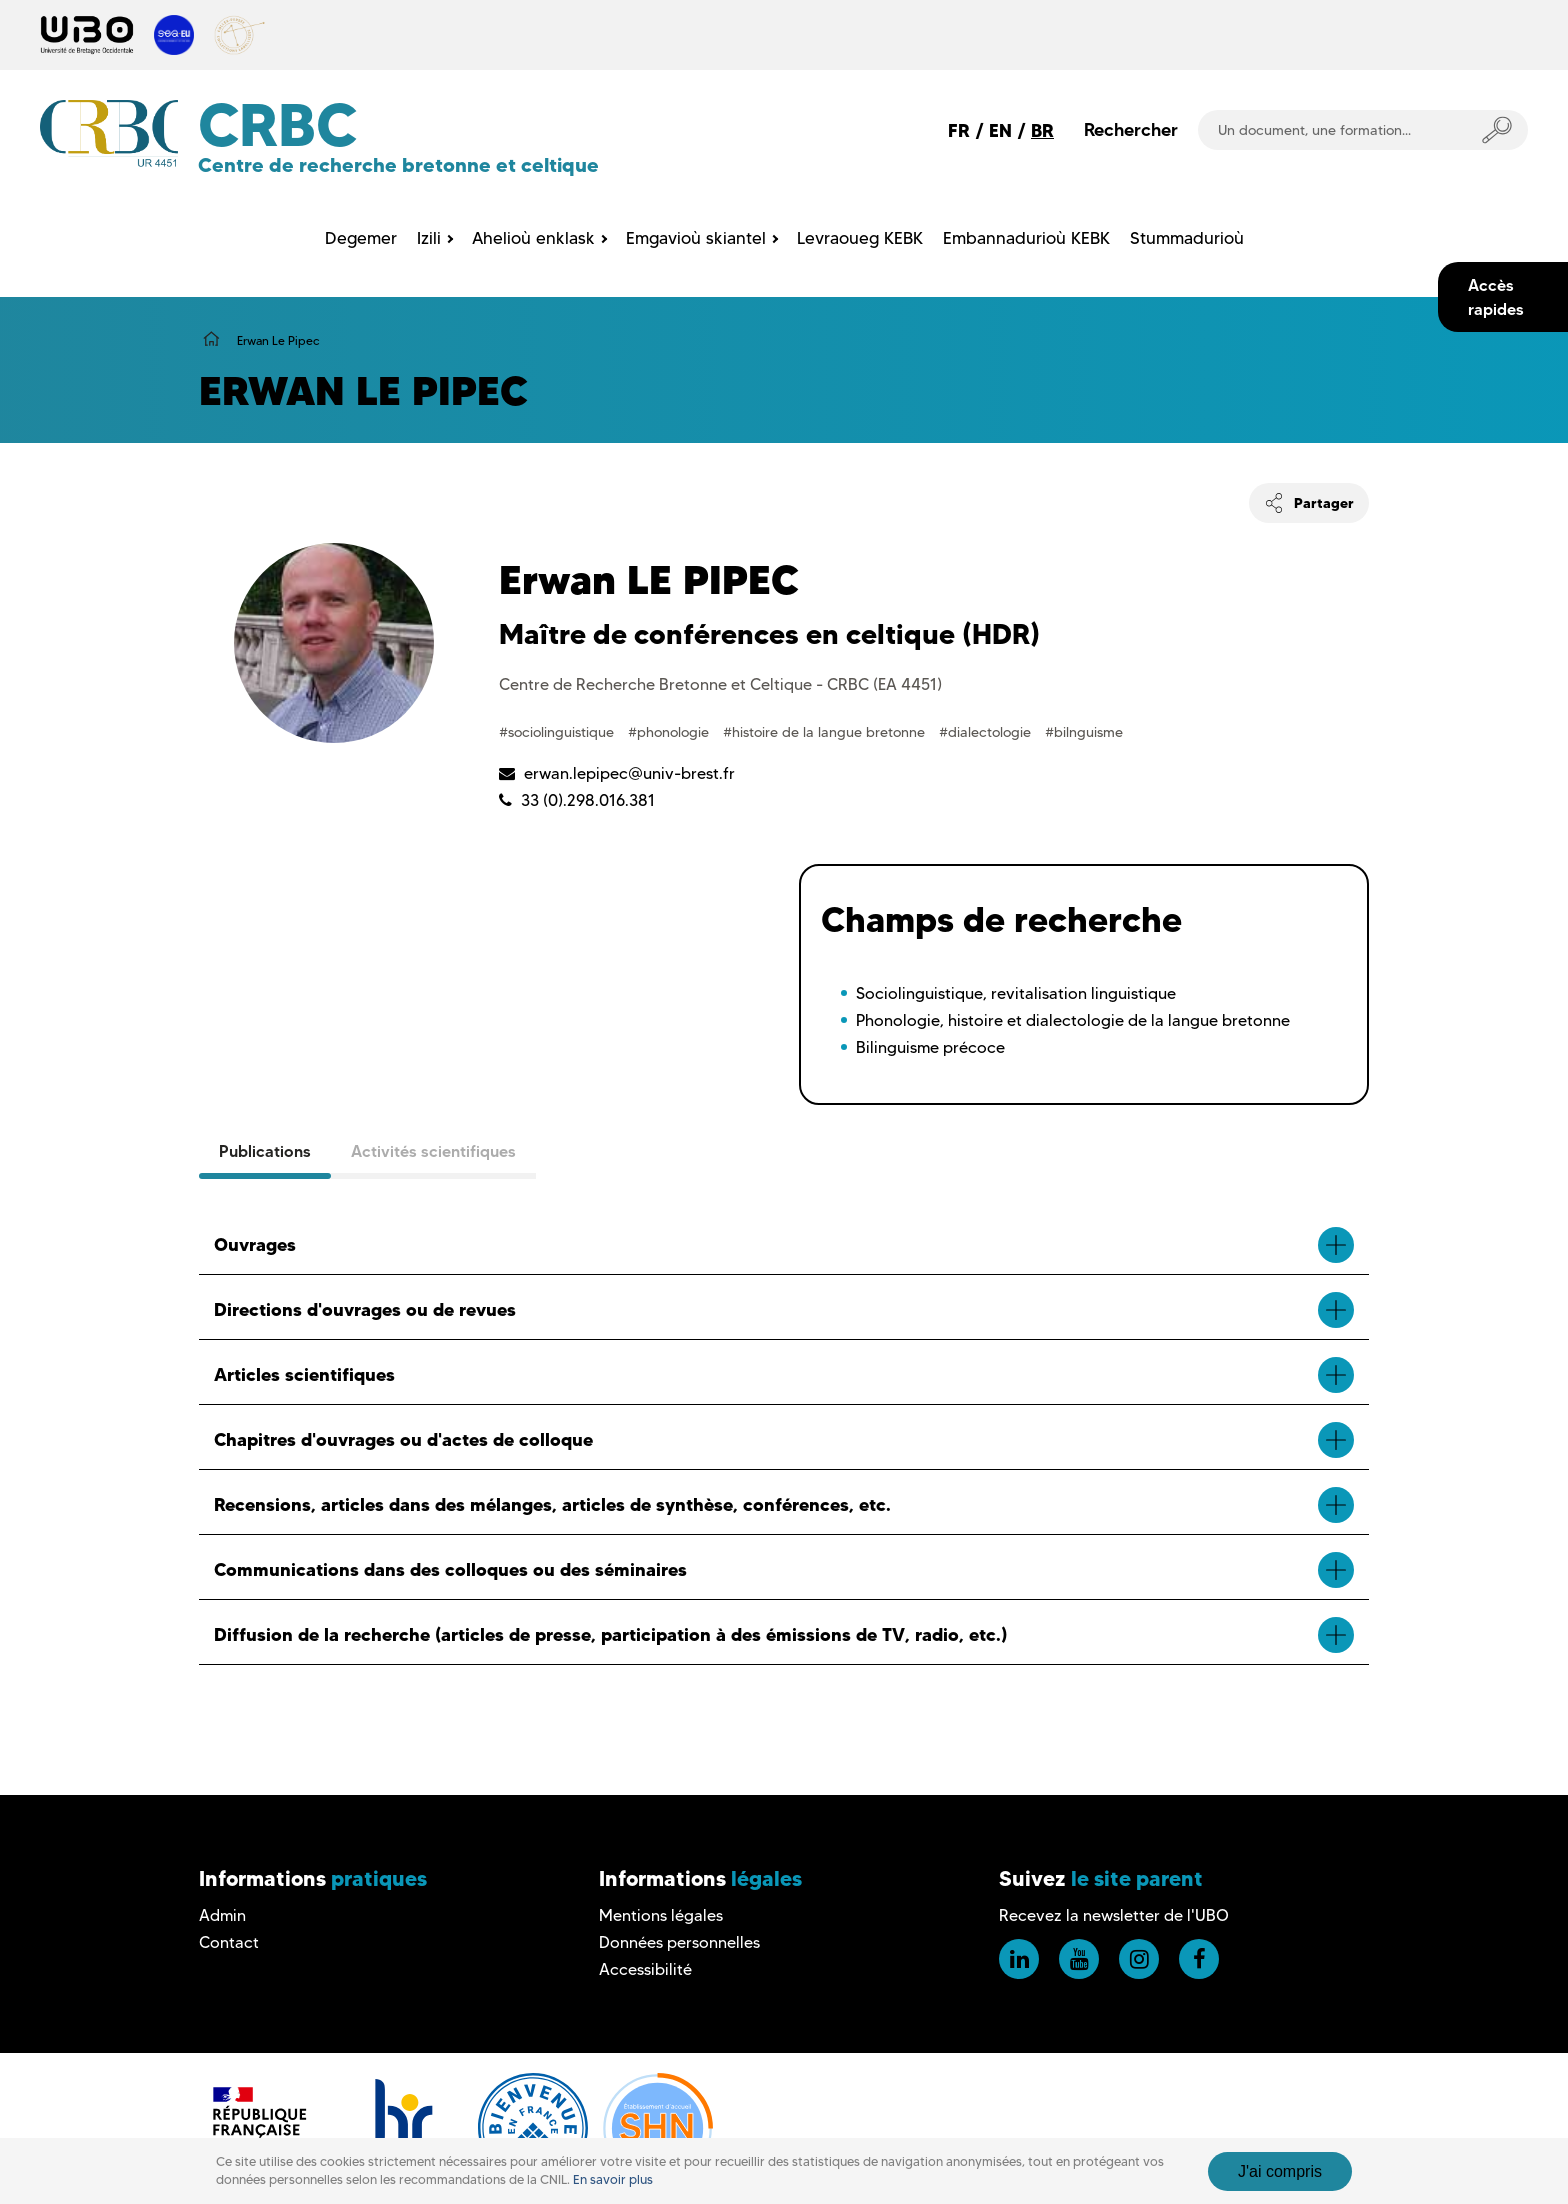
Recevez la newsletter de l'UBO (1114, 1915)
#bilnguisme (1084, 732)
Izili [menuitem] (429, 238)
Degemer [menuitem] (361, 238)
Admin (222, 1915)
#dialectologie (987, 732)
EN (1000, 130)
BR (1042, 130)
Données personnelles (679, 1942)
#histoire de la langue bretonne (826, 732)
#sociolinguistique (558, 732)
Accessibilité (645, 1969)
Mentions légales (661, 1915)
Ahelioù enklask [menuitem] (533, 238)
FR (959, 130)
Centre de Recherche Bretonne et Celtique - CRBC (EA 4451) (720, 684)
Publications (265, 1151)
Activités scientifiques (433, 1151)
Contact (229, 1942)
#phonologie (670, 732)
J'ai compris (1280, 2171)
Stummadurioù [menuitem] (1187, 238)
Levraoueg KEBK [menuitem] (860, 238)
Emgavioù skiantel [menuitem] (696, 238)
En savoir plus (613, 2179)
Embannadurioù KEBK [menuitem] (1026, 238)
